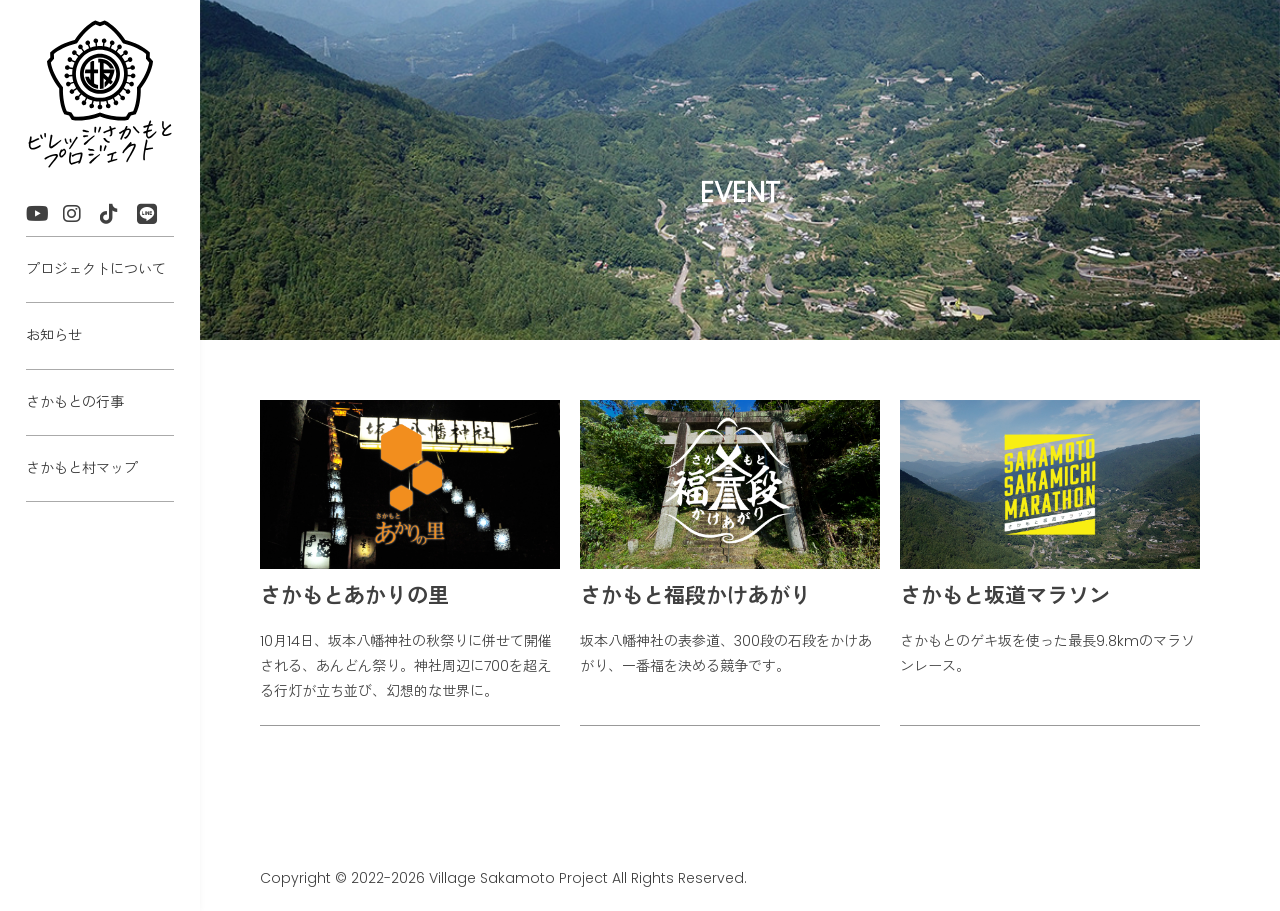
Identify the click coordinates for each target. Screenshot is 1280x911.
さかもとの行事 (75, 402)
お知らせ (54, 335)
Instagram (81, 216)
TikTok (118, 216)
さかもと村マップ (82, 468)
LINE (155, 216)
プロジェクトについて (96, 269)
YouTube (44, 216)
